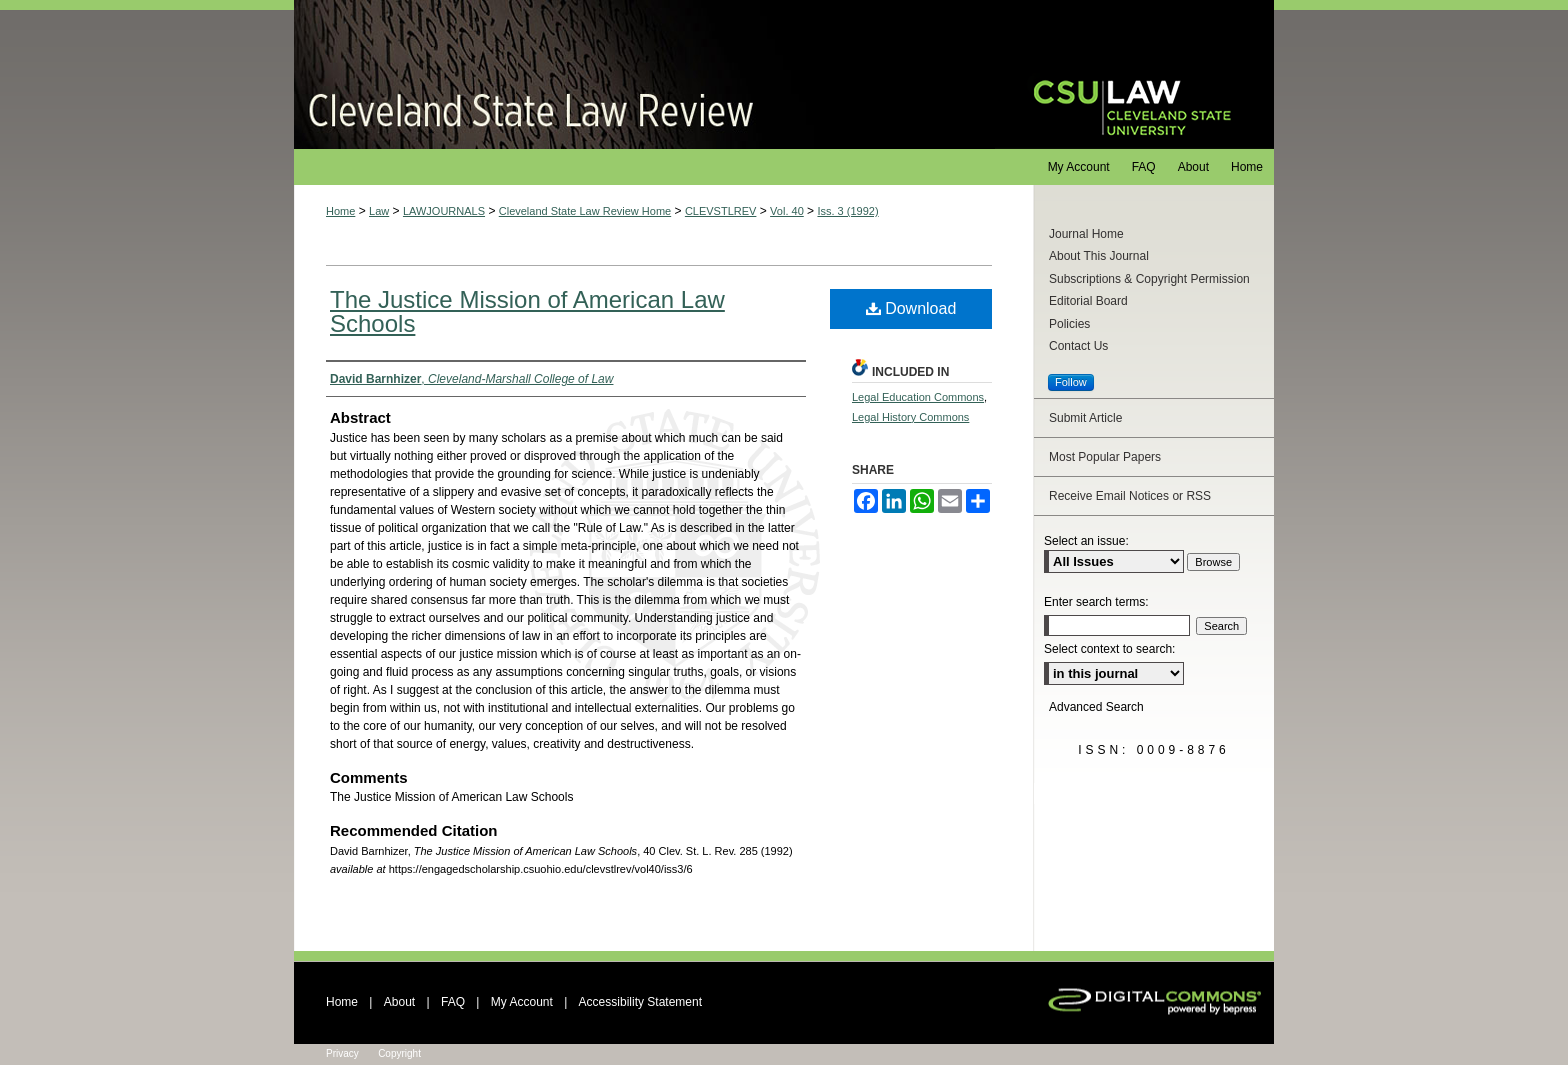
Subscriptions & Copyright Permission (1149, 279)
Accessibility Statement (640, 1002)
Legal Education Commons (918, 397)
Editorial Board (1088, 301)
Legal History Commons (910, 417)
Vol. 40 (787, 211)
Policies (1069, 324)
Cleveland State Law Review (644, 74)
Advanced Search (1096, 707)
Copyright (399, 1053)
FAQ (453, 1002)
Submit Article (1085, 418)
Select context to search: (1109, 649)
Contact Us (1078, 346)
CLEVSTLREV (721, 211)
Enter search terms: (1096, 602)
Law (379, 211)
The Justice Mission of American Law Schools (527, 311)
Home (340, 211)
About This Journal (1099, 256)
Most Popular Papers (1105, 457)
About (399, 1002)
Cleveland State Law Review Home (585, 211)
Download (911, 308)
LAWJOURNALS (444, 211)
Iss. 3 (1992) (847, 211)
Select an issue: (1086, 541)
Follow (1071, 382)
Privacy (342, 1053)
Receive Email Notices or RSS (1130, 496)
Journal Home (1086, 234)
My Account (522, 1002)
